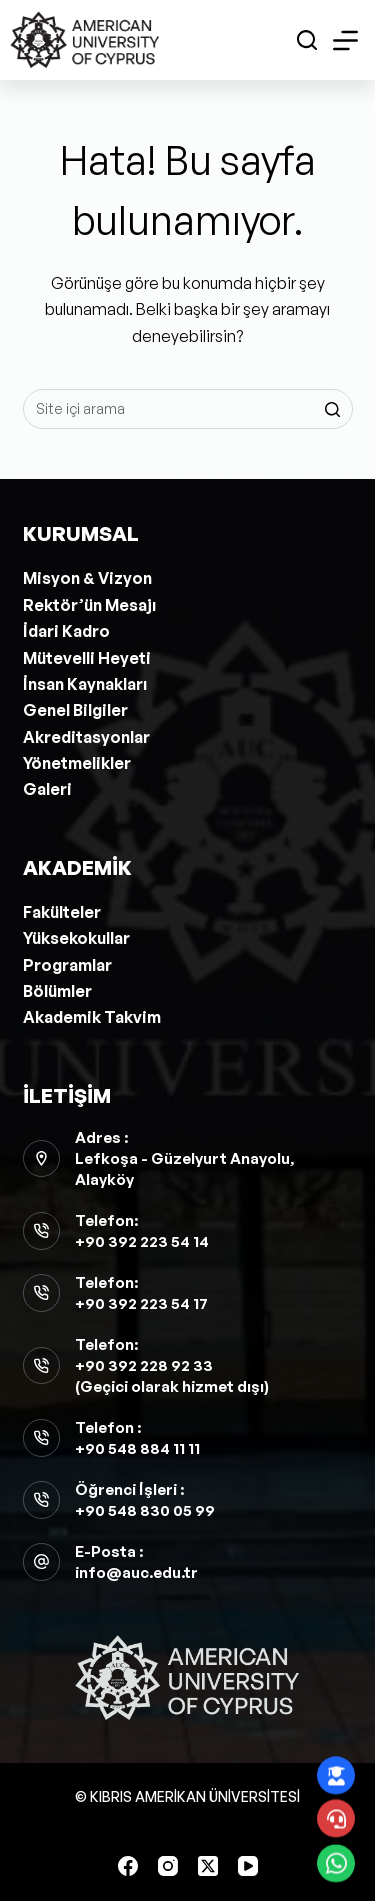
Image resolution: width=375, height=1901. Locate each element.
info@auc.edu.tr (136, 1572)
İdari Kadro (66, 631)
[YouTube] (248, 1866)
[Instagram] (168, 1866)
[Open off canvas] (345, 40)
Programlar (67, 965)
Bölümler (57, 991)
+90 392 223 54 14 (142, 1241)
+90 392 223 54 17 (141, 1303)
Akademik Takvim (92, 1017)
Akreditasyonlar (86, 737)
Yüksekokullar (76, 938)
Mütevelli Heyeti (87, 658)
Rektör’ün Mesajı (89, 605)
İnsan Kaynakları (85, 684)
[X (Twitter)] (208, 1866)
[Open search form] (307, 40)
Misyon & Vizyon (87, 578)
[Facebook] (128, 1866)
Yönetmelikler (77, 763)
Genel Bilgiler (75, 710)
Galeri (47, 789)
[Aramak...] (188, 409)
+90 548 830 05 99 (145, 1510)
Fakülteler (62, 912)
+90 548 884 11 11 (137, 1448)
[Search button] (333, 409)
